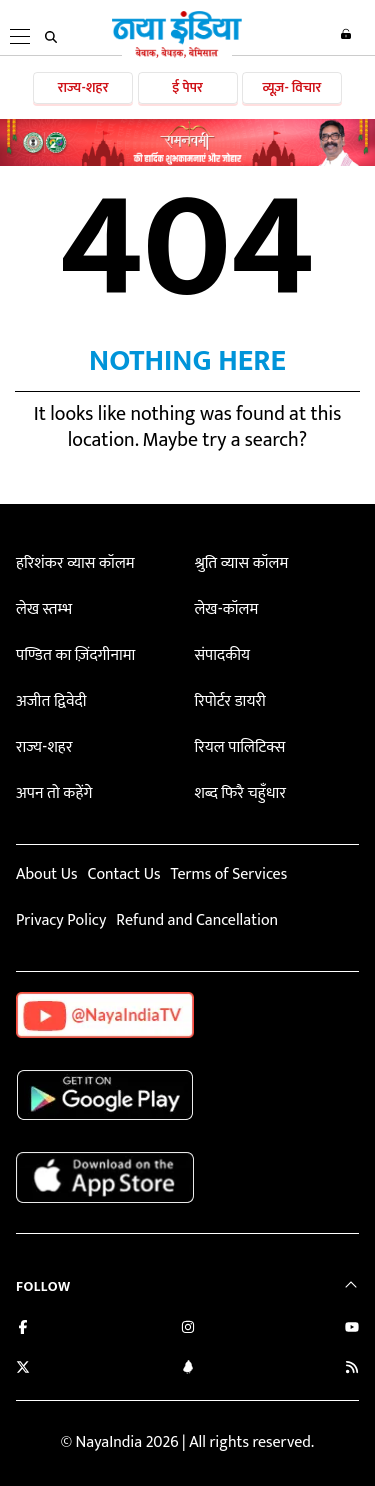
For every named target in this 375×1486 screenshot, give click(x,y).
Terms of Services (228, 874)
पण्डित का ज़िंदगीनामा (75, 655)
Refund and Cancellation (197, 920)
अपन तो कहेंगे (54, 793)
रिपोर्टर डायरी (229, 701)
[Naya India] (177, 54)
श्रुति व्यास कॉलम (241, 563)
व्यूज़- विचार (291, 87)
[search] (51, 37)
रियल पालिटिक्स (239, 747)
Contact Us (123, 874)
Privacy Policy (61, 920)
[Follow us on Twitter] (23, 1369)
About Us (46, 874)
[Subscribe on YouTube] (352, 1329)
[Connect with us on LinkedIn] (188, 1369)
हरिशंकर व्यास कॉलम (75, 563)
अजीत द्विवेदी (51, 701)
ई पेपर (187, 87)
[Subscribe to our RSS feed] (352, 1369)
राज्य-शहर (83, 87)
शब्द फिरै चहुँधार (240, 793)
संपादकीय (222, 655)
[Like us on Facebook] (23, 1329)
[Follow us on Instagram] (188, 1329)
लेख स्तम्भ (44, 609)
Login (346, 34)
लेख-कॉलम (226, 609)
